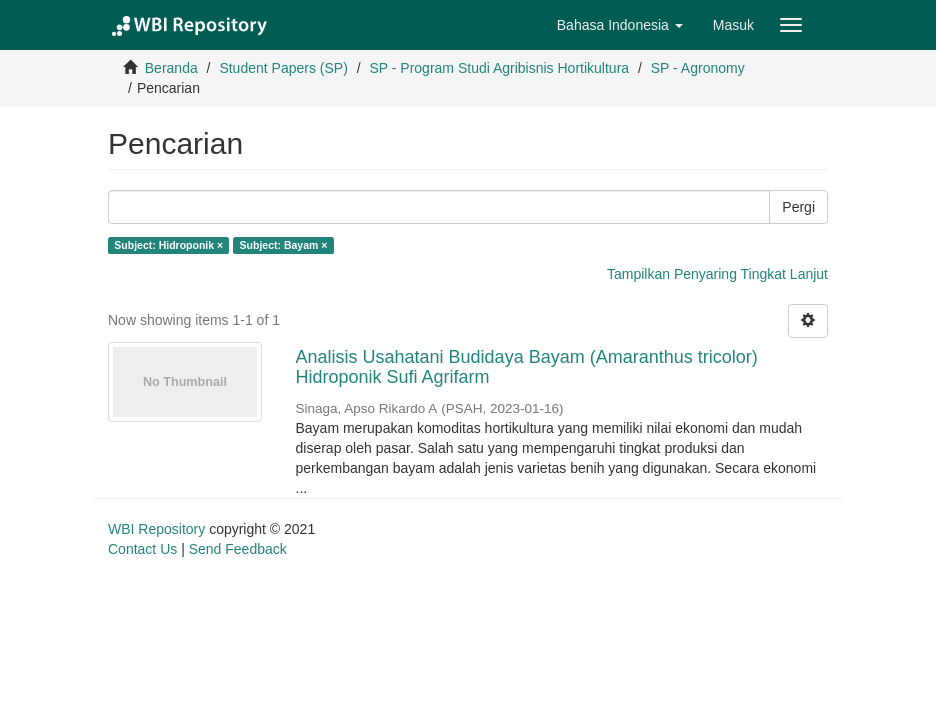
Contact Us (142, 549)
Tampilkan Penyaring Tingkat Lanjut (717, 274)
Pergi (798, 207)
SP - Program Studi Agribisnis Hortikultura (499, 68)
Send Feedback (238, 549)
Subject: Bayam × (284, 245)
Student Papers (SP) (283, 68)
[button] (620, 25)
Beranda (171, 68)
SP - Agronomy (698, 68)
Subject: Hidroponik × (168, 245)
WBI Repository (156, 529)
